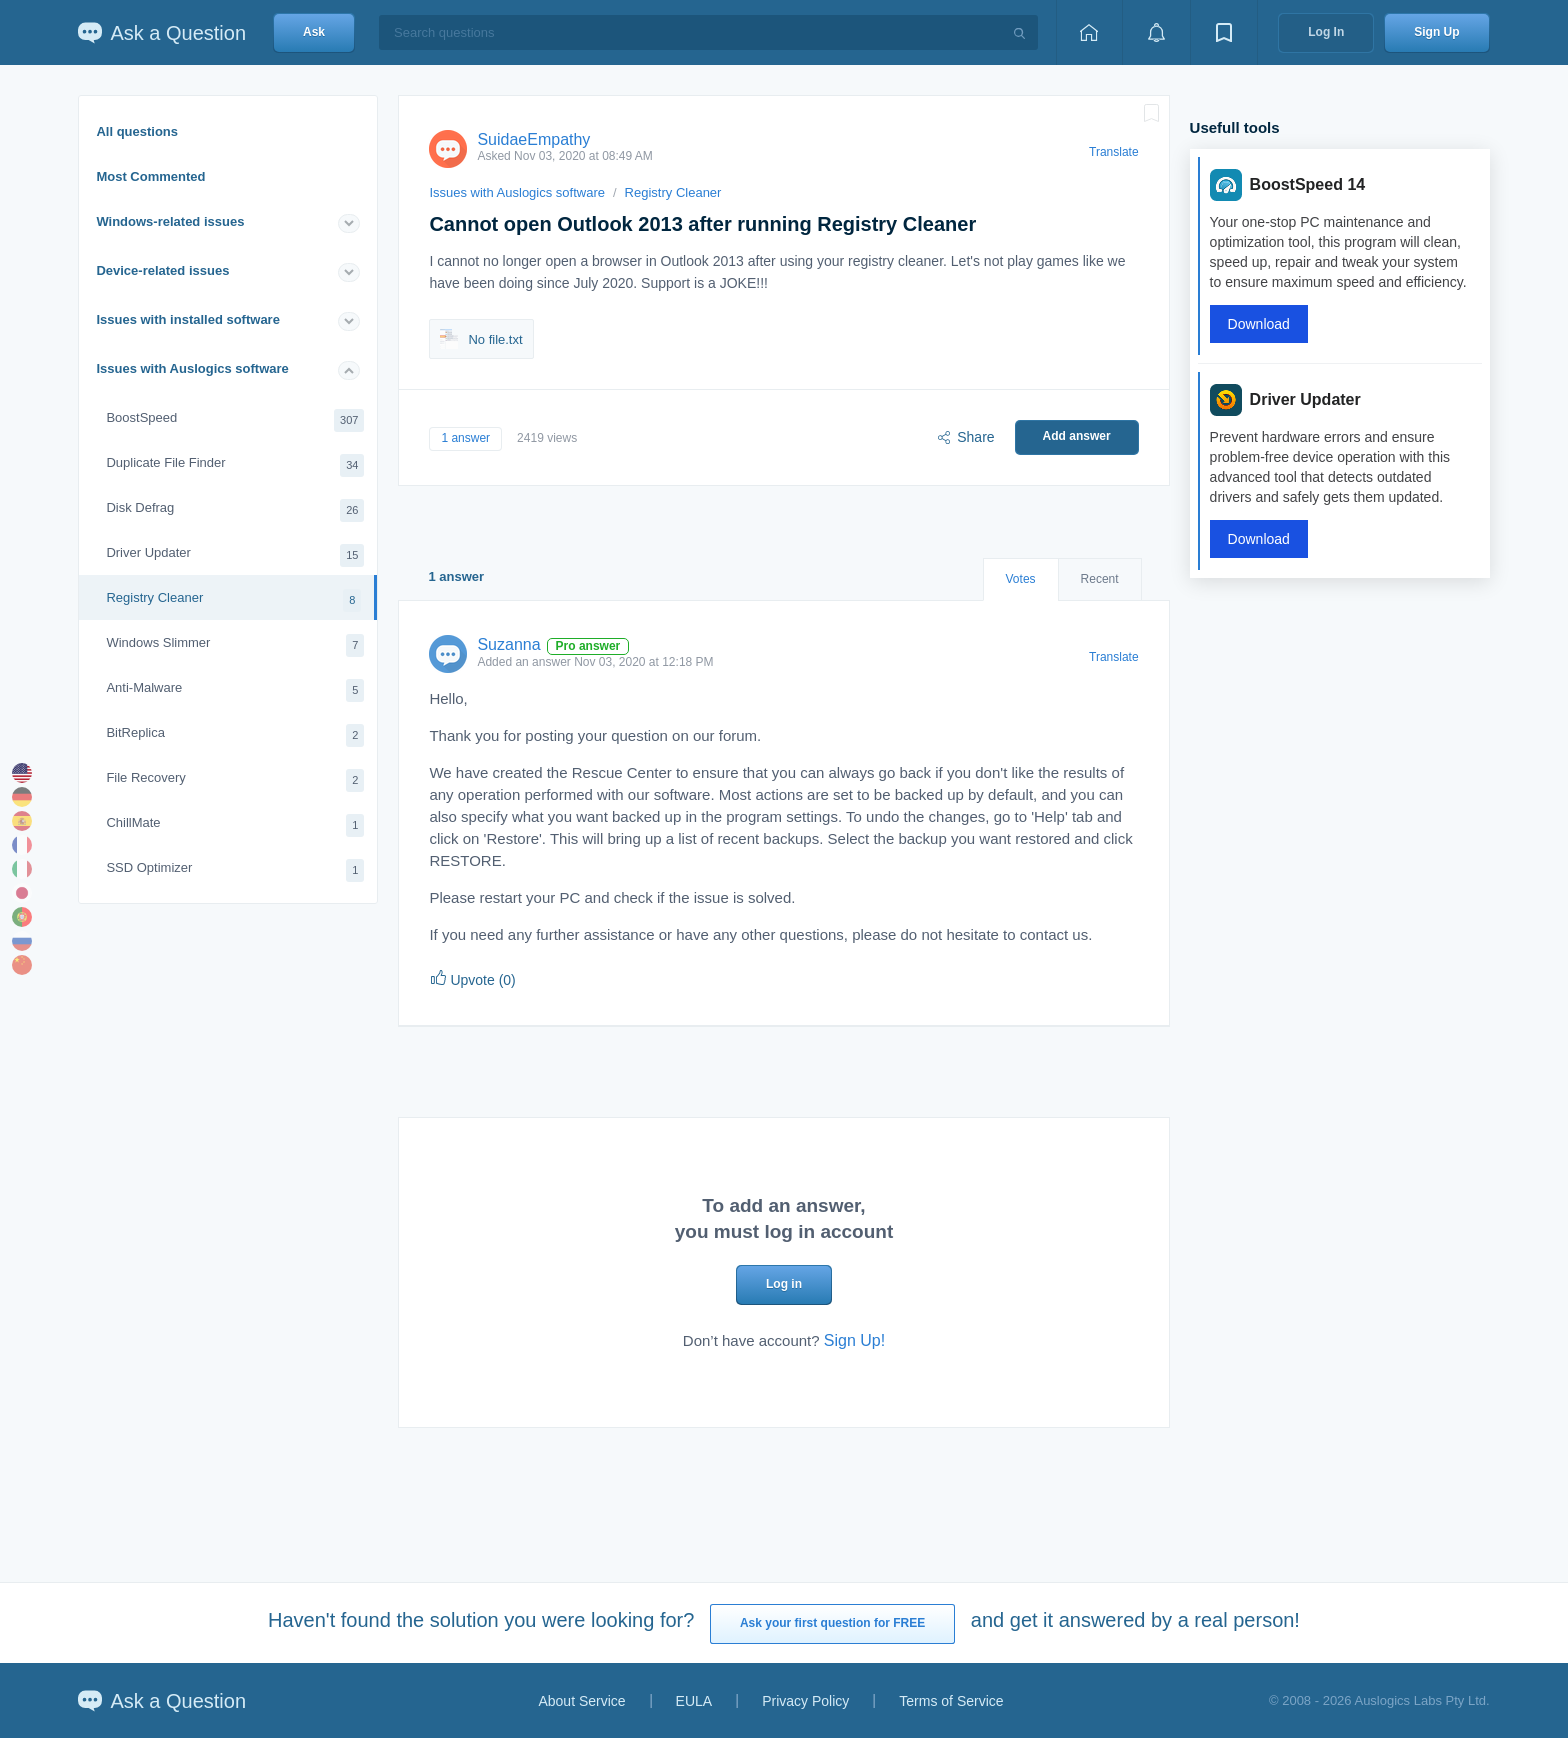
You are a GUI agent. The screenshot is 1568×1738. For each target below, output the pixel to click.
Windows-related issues (170, 221)
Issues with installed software (188, 319)
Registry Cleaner (233, 600)
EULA (694, 1701)
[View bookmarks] (1224, 32)
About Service (581, 1701)
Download (1259, 324)
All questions (137, 131)
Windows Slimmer (235, 645)
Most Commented (150, 176)
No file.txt (481, 339)
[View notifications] (1156, 32)
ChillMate (235, 825)
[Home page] (1089, 32)
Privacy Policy (805, 1701)
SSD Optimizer (235, 870)
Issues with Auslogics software (192, 368)
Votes (1021, 579)
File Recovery (235, 780)
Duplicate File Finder (235, 465)
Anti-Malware (235, 690)
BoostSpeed (235, 420)
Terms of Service (951, 1701)
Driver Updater (235, 555)
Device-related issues (162, 270)
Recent (1100, 579)
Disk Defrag (235, 510)
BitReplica (235, 735)
